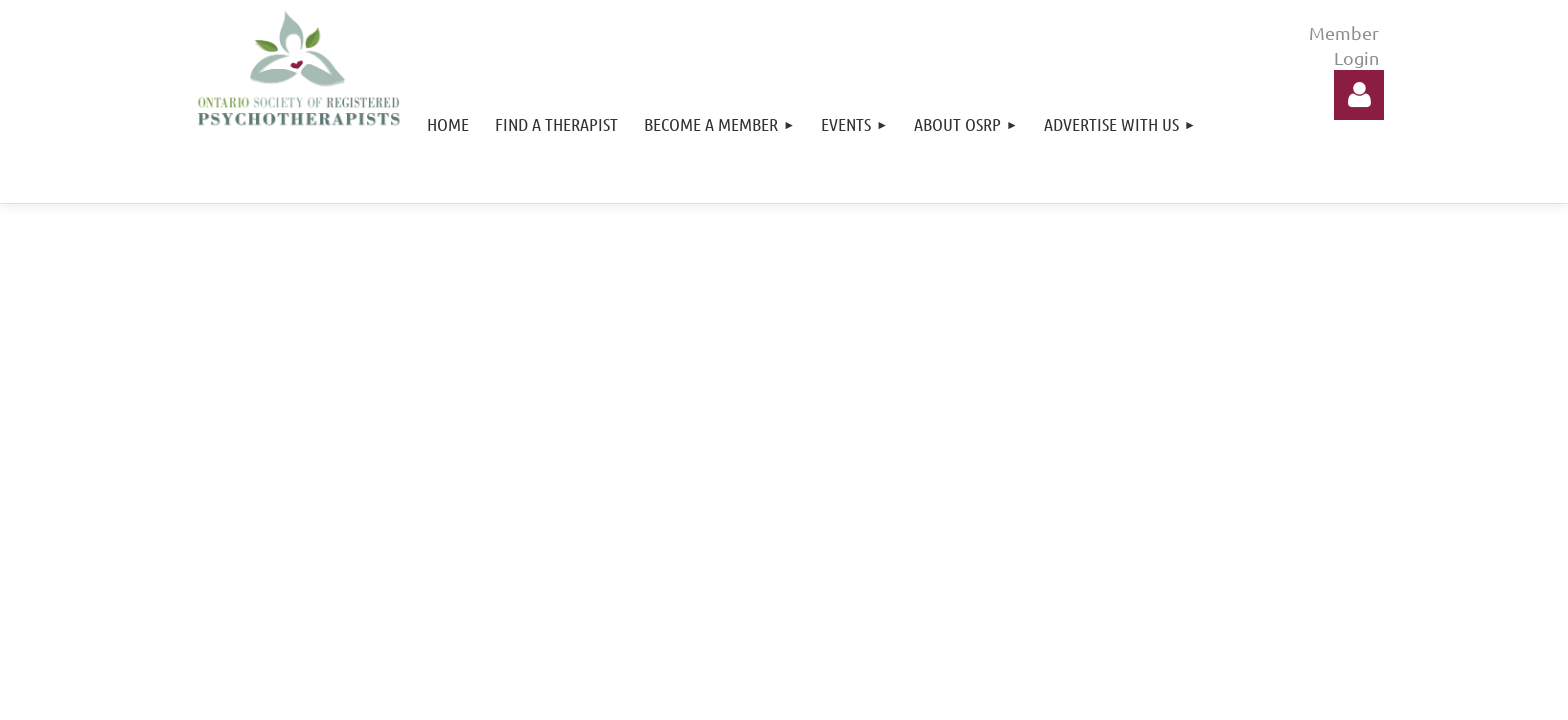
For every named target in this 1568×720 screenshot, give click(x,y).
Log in (1359, 95)
